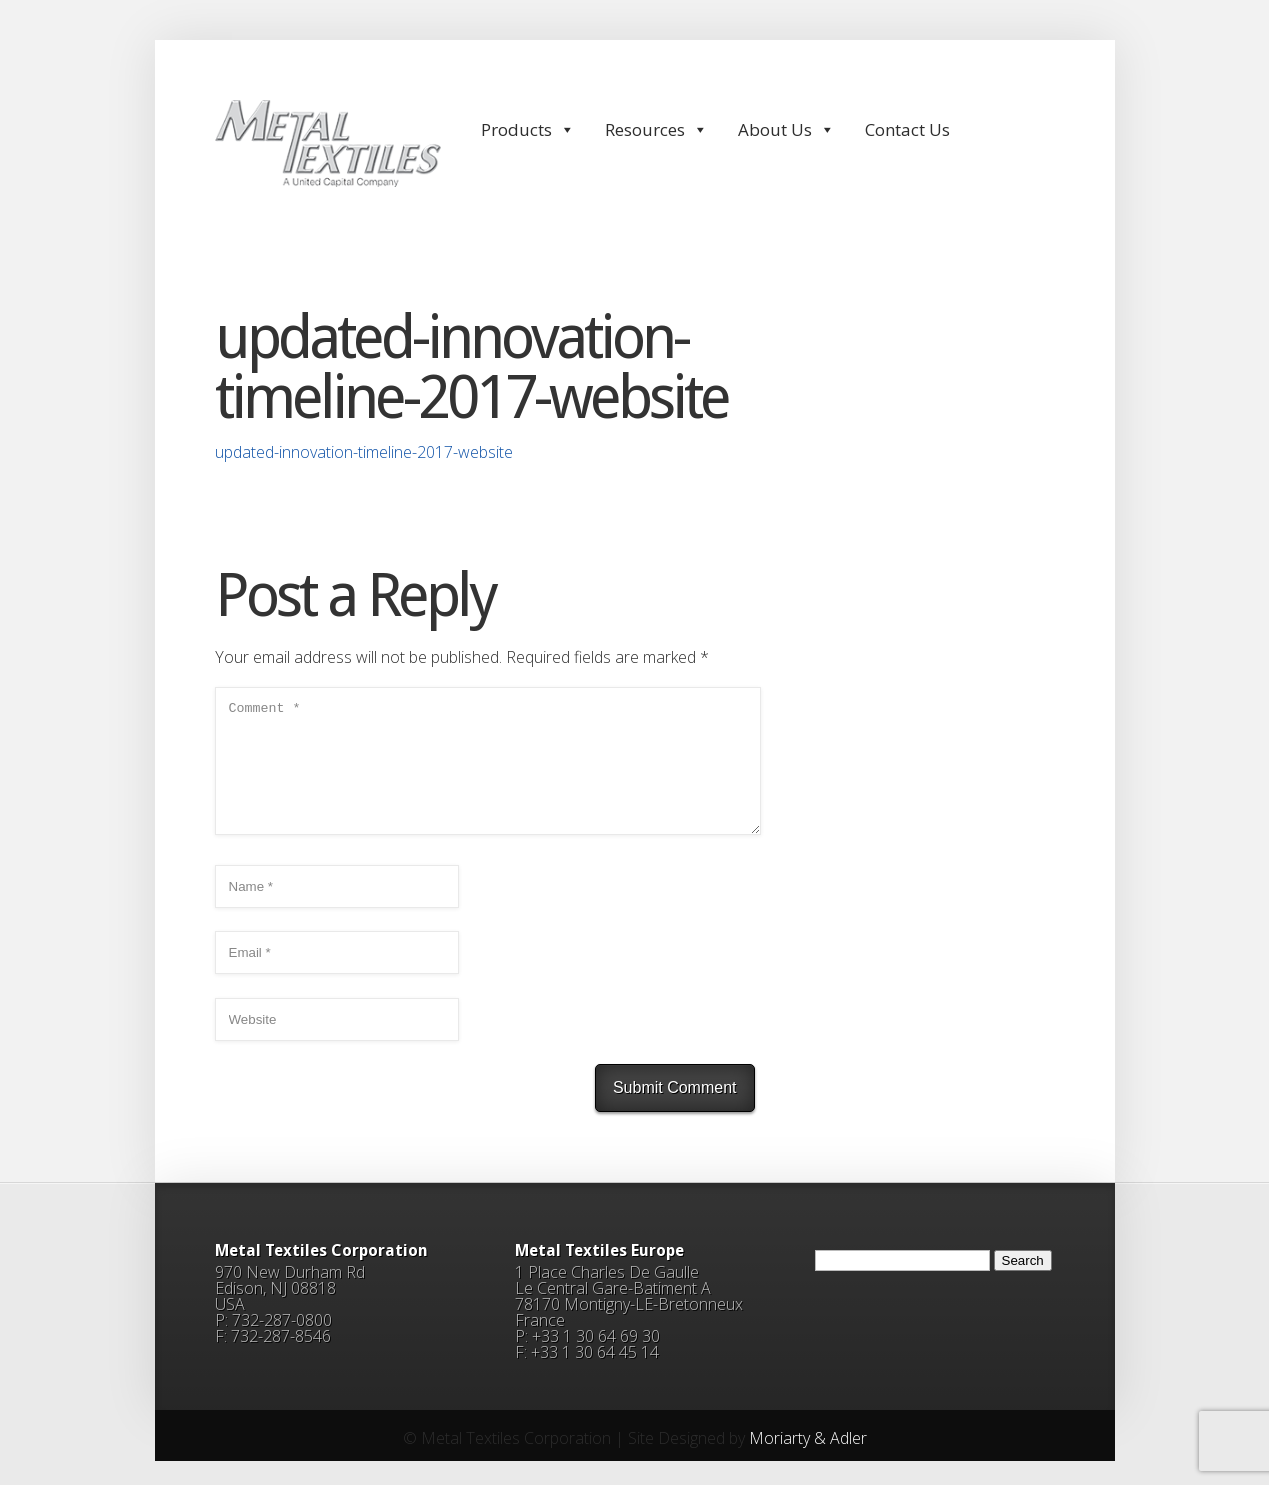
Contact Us (907, 129)
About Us (786, 129)
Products (528, 129)
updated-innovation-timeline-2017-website (364, 452)
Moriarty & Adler (808, 1462)
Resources (656, 129)
